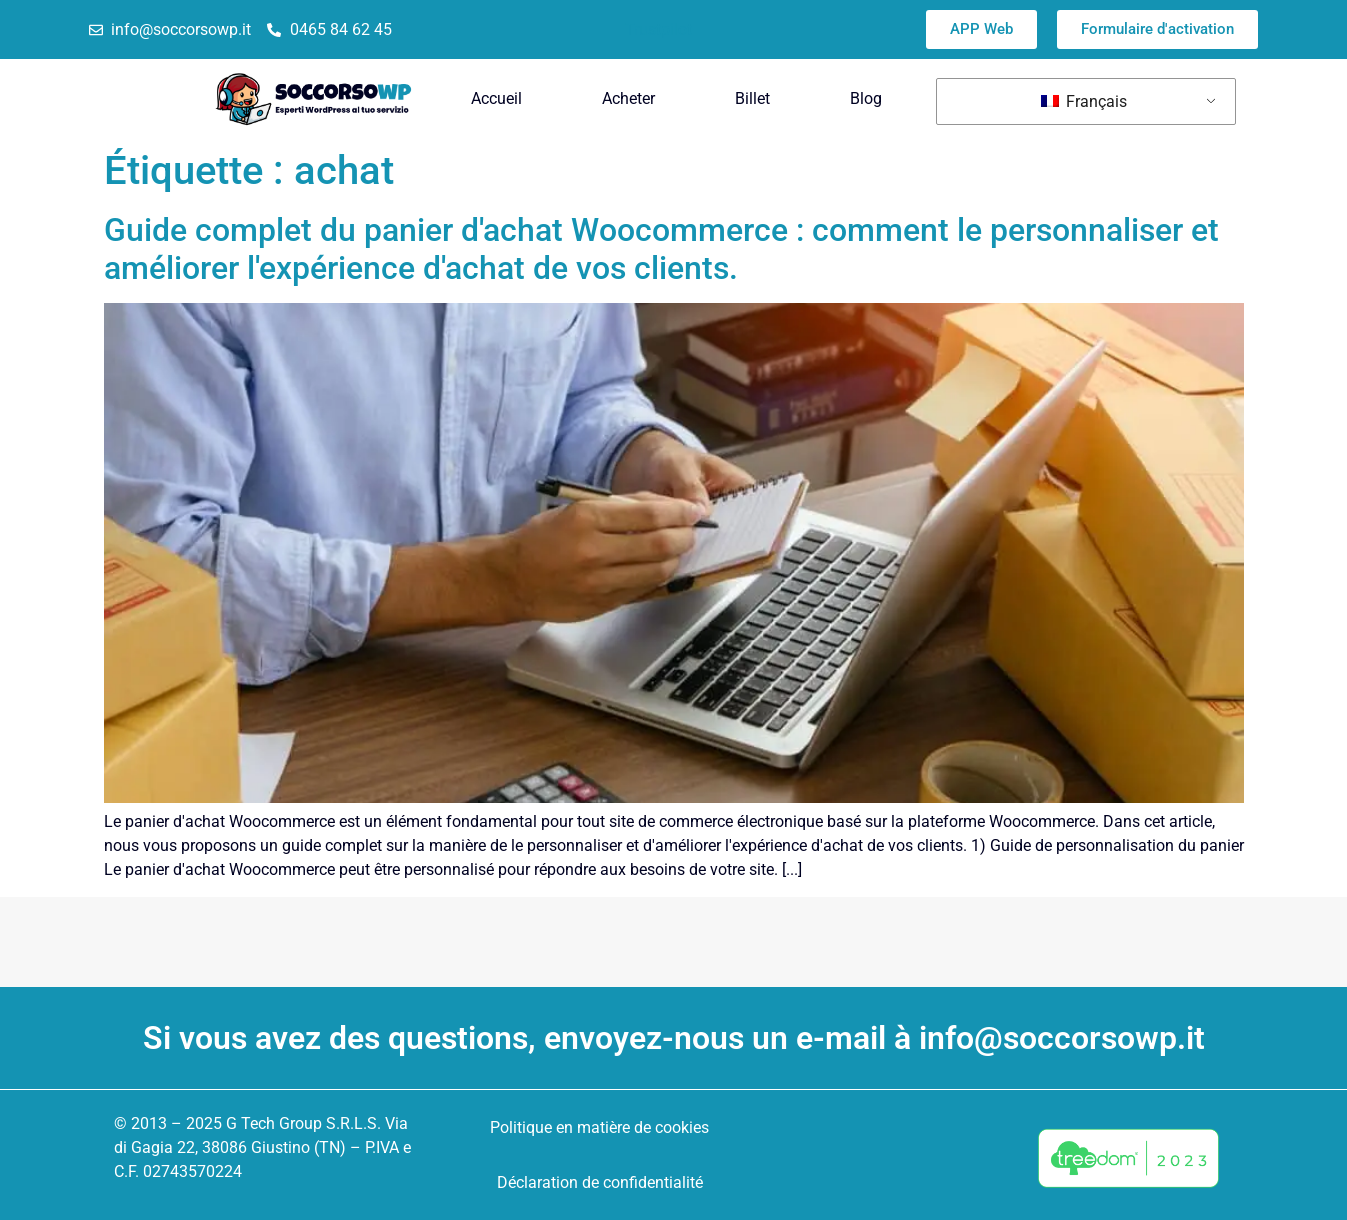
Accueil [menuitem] (496, 98)
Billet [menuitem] (752, 98)
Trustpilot (658, 29)
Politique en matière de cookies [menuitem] (599, 1127)
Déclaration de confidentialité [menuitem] (600, 1182)
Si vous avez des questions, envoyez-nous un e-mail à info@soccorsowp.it (674, 1038)
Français (1084, 101)
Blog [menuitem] (866, 98)
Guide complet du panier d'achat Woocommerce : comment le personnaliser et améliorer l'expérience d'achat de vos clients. (661, 249)
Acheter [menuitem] (628, 98)
